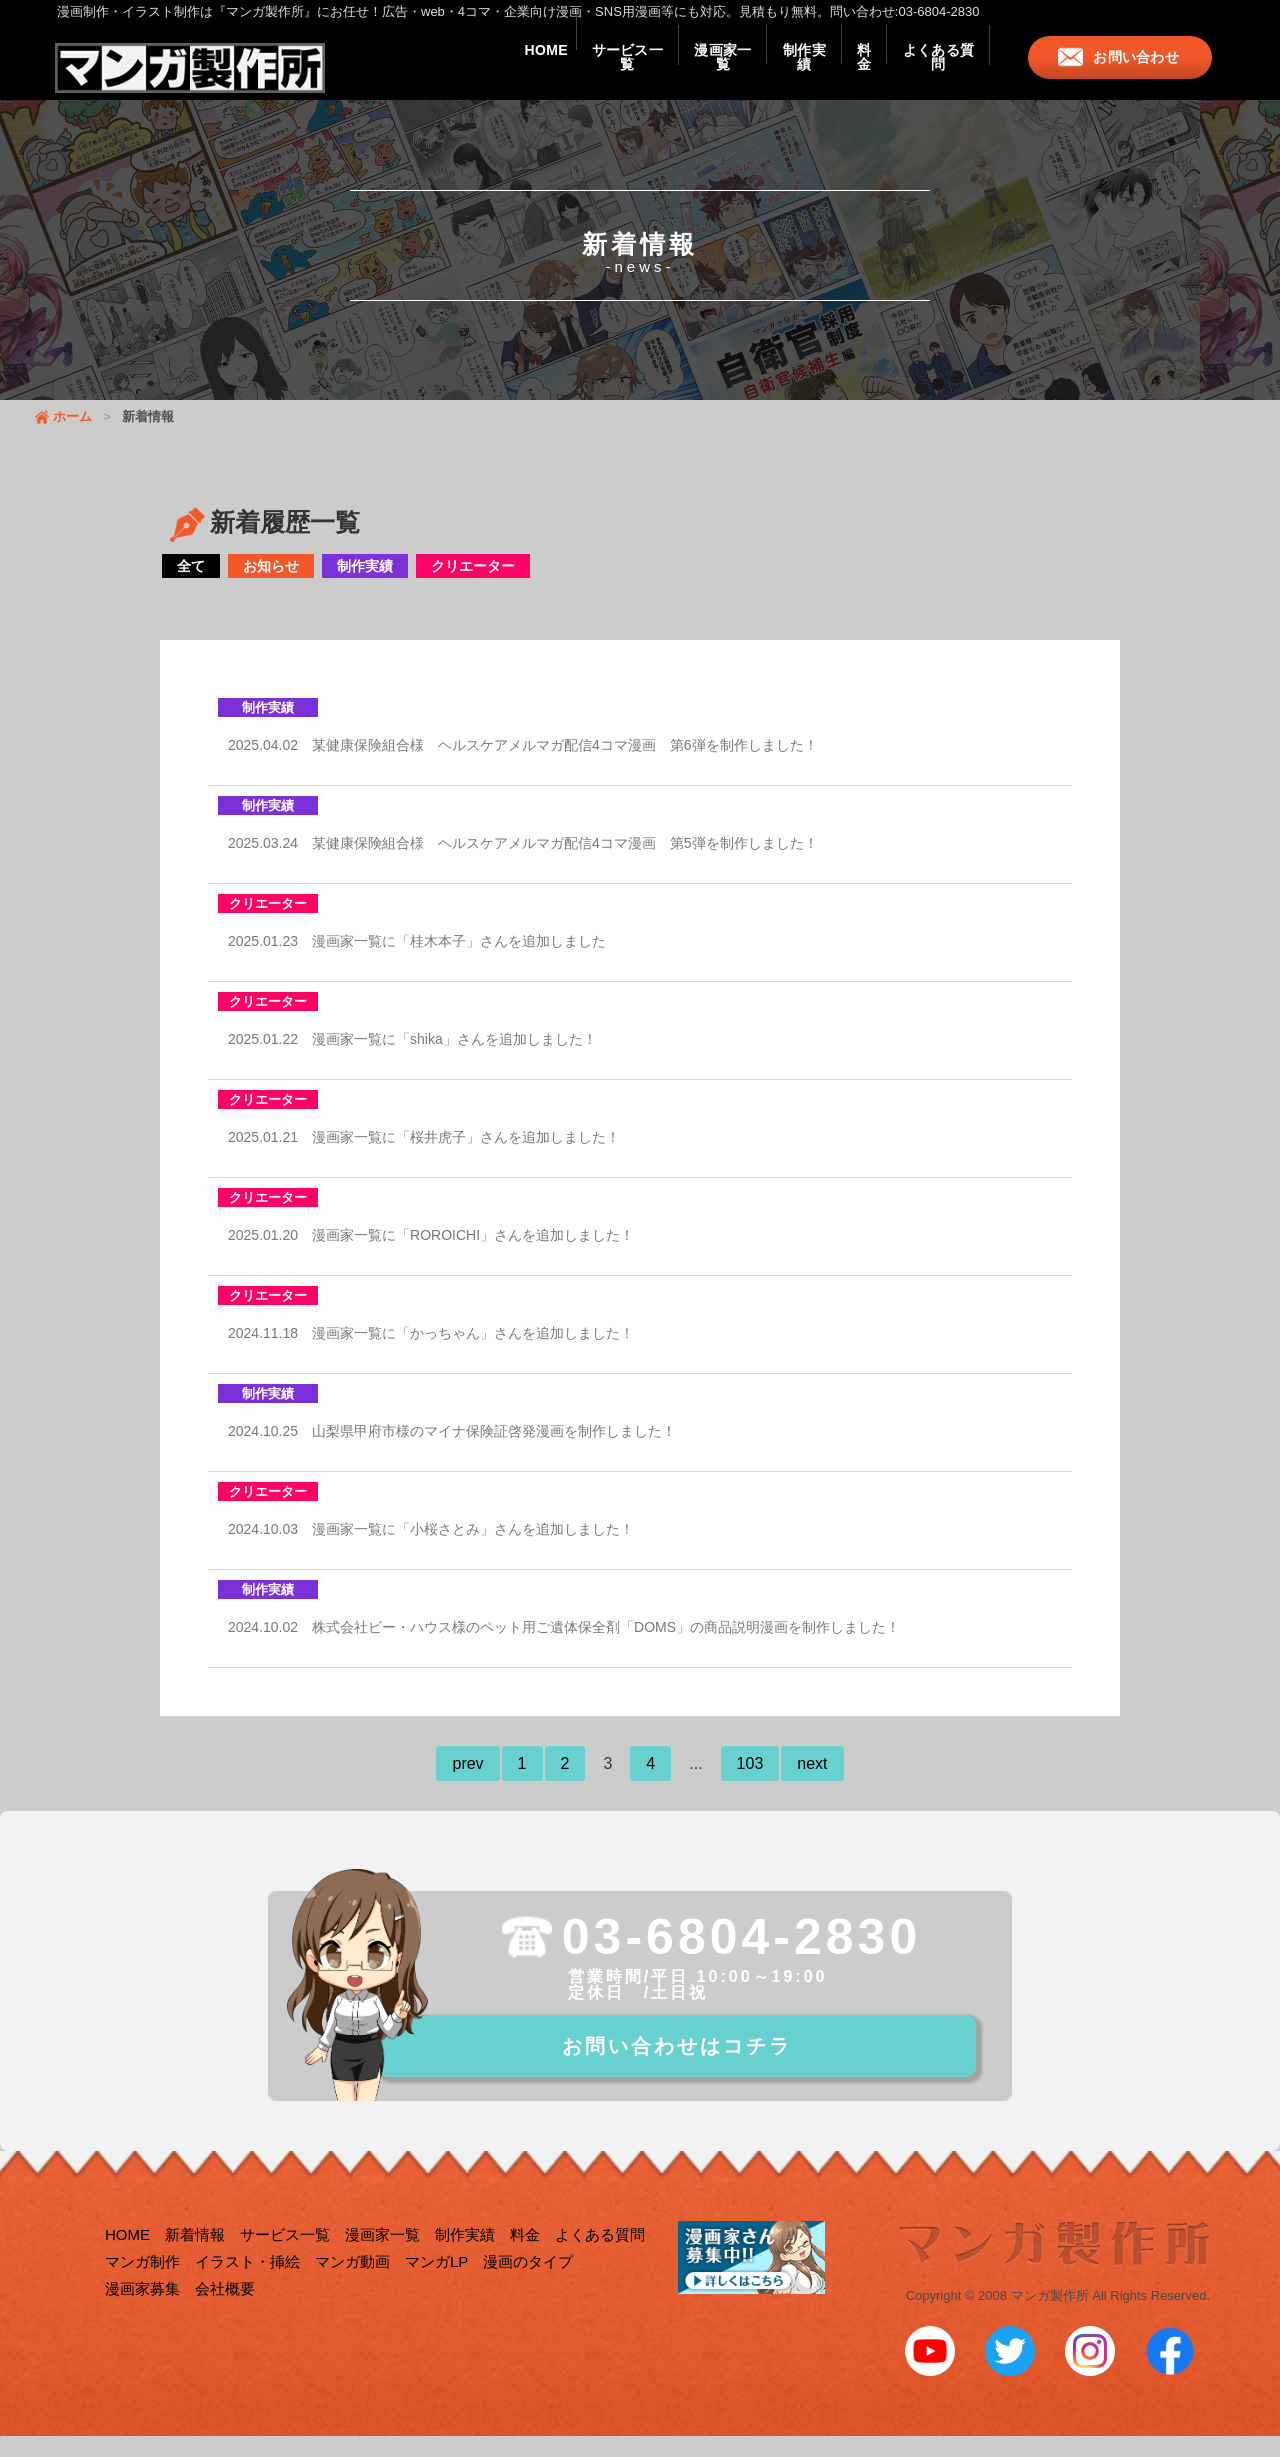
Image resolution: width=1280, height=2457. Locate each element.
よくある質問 (928, 72)
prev (467, 1783)
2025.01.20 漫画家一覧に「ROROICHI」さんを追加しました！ (431, 1255)
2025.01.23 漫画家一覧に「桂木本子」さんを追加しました (417, 961)
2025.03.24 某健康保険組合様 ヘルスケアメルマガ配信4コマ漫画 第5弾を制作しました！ (523, 863)
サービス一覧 (533, 72)
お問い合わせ (1140, 72)
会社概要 (225, 2313)
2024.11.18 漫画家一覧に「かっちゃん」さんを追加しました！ (431, 1353)
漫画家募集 (142, 2313)
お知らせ (271, 586)
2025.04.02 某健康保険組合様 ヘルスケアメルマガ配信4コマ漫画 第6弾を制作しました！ (523, 765)
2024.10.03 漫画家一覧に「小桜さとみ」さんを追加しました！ (431, 1549)
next (812, 1783)
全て (191, 586)
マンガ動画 (352, 2286)
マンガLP (436, 2286)
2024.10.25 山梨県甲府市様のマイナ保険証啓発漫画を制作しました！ (452, 1451)
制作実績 (751, 72)
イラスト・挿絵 (247, 2286)
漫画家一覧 (650, 72)
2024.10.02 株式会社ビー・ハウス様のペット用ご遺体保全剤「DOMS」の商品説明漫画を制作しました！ (564, 1647)
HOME (430, 72)
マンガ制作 (142, 2286)
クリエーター (473, 586)
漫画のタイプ (528, 2286)
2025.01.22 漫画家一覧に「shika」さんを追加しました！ (412, 1059)
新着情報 (195, 2259)
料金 (833, 72)
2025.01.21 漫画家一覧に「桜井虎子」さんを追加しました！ (424, 1157)
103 (750, 1783)
